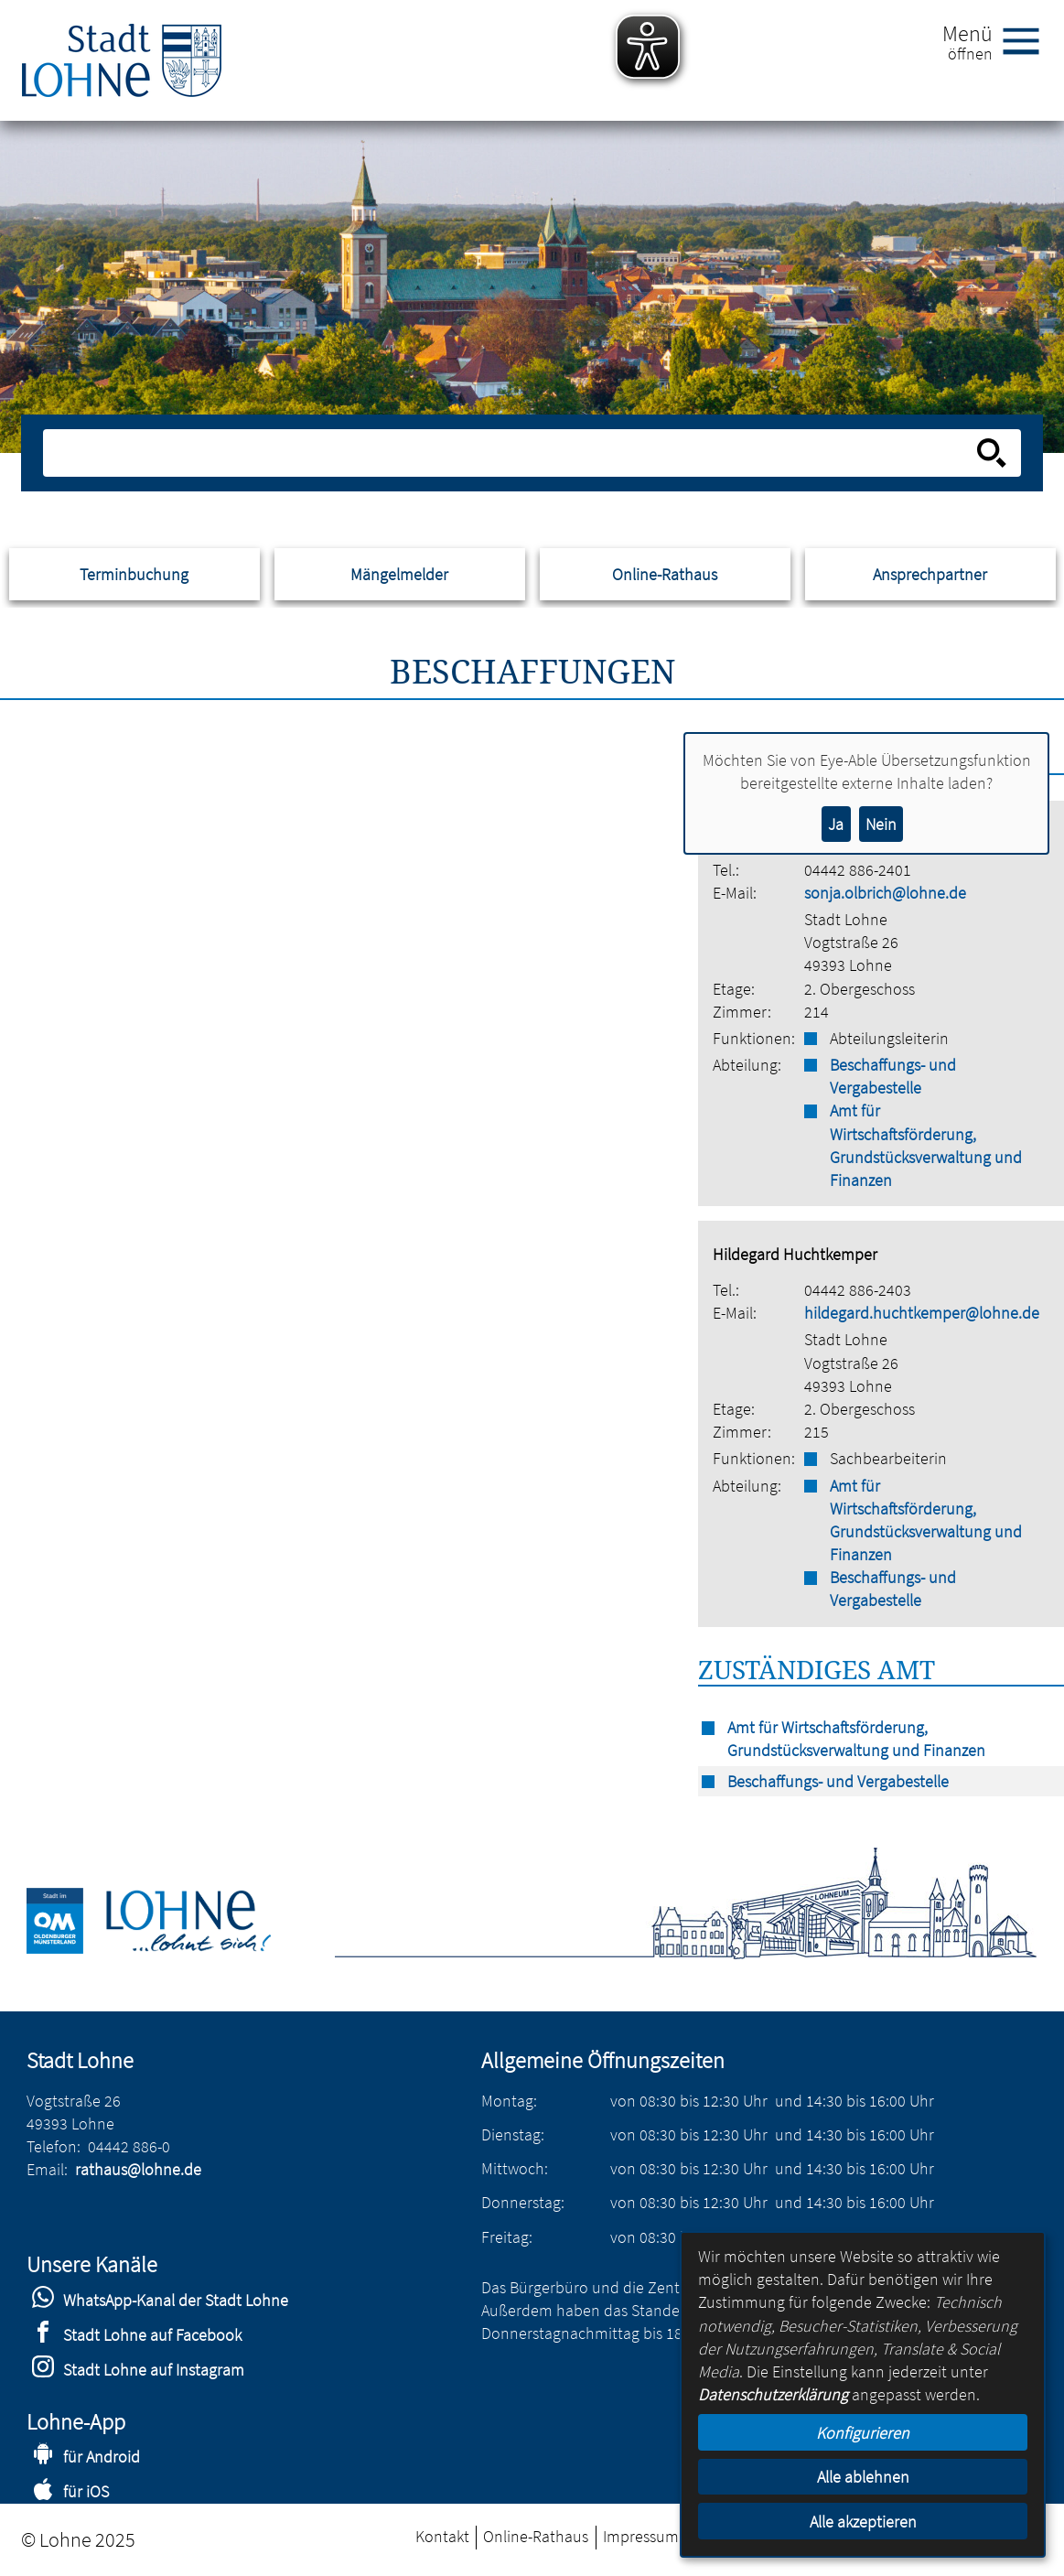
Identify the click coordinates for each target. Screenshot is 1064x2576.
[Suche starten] (991, 453)
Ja (836, 824)
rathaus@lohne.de (138, 2169)
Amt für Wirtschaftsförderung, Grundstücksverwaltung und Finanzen (926, 1145)
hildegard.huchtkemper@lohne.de (921, 1312)
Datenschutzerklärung (773, 2394)
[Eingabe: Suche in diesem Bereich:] (511, 453)
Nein (881, 824)
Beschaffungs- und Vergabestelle (893, 1076)
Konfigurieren (862, 2432)
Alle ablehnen (863, 2476)
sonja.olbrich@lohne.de (885, 892)
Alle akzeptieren (863, 2521)
